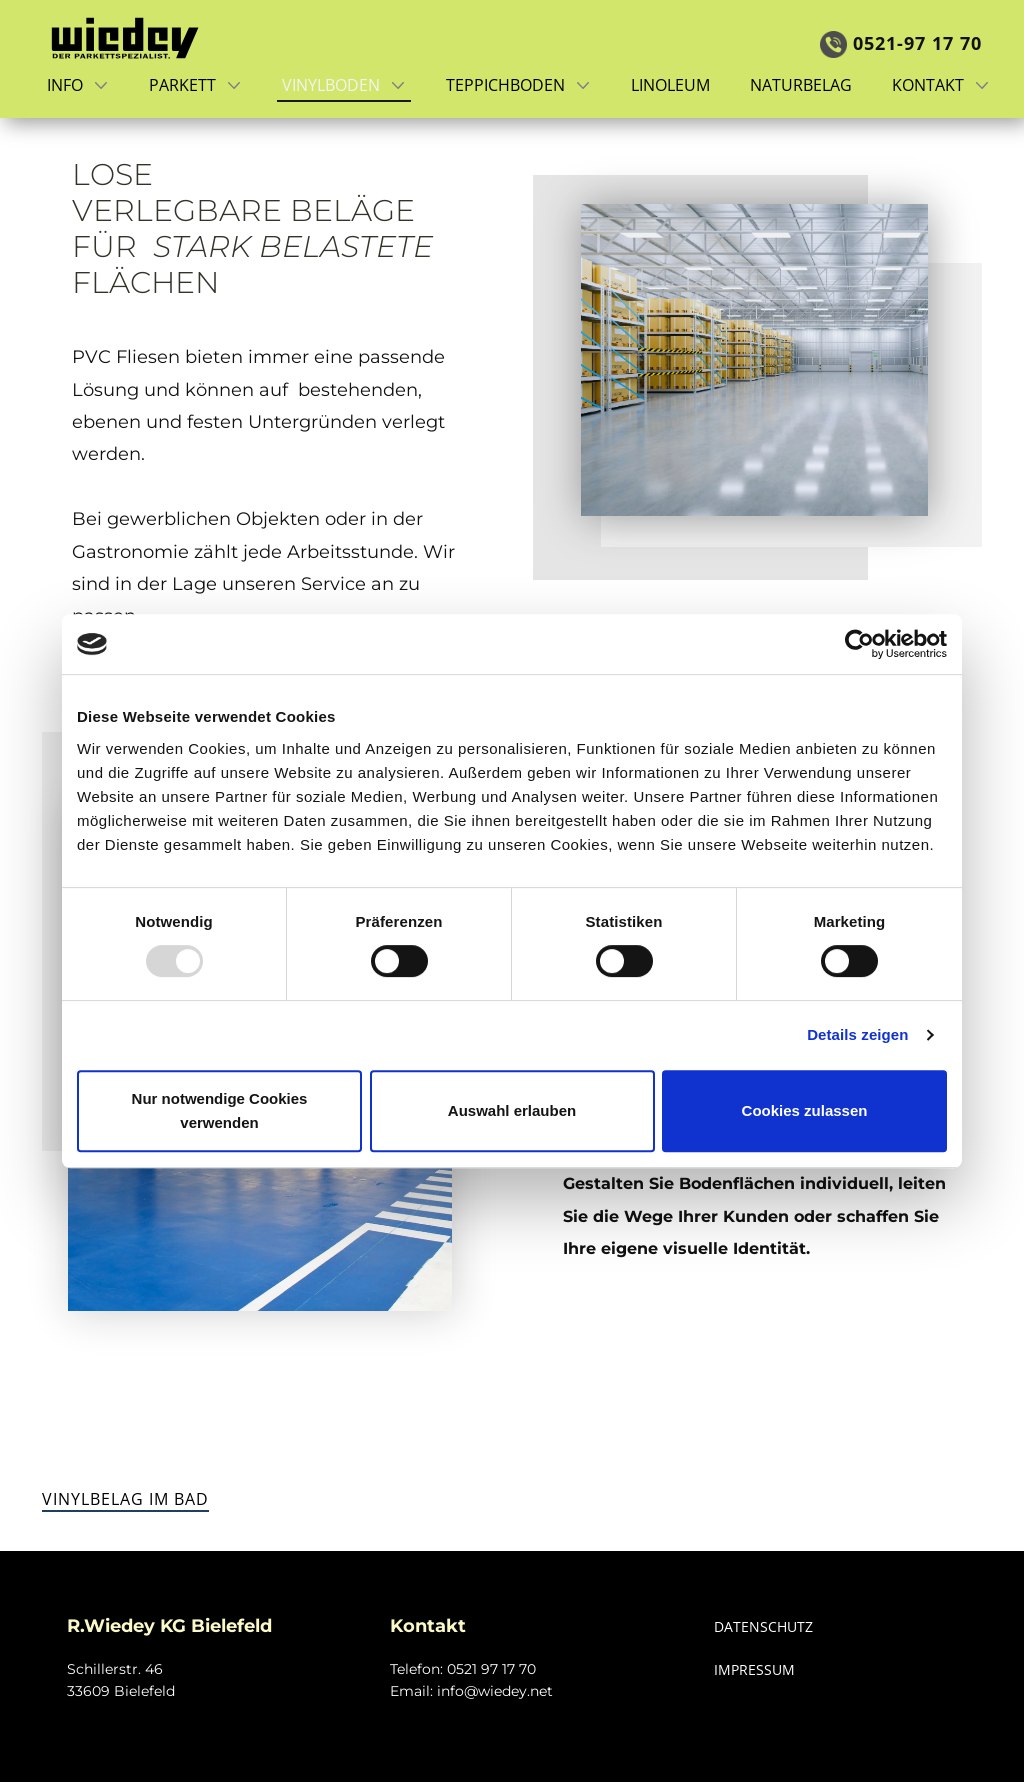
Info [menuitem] (65, 85)
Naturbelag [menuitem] (801, 85)
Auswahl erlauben (512, 1110)
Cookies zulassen (805, 1110)
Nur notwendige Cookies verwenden (220, 1110)
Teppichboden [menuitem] (505, 85)
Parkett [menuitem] (182, 85)
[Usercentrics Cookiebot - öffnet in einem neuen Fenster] (859, 644)
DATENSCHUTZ (763, 1626)
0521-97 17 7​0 (901, 43)
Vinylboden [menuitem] (331, 85)
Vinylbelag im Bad (125, 1499)
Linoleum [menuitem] (670, 85)
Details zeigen (857, 1034)
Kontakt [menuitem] (928, 85)
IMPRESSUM (754, 1669)
